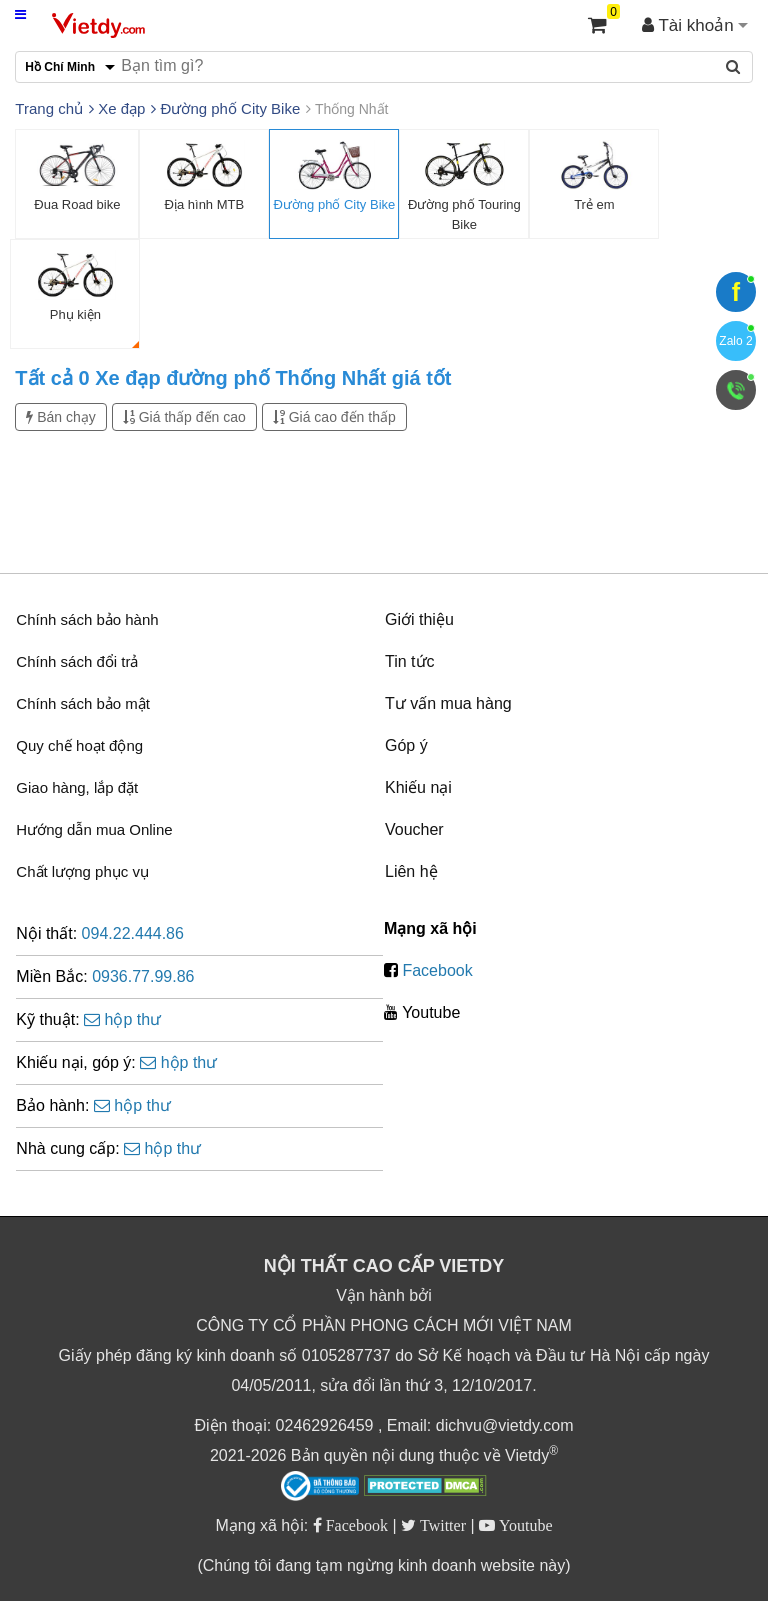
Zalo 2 (735, 341)
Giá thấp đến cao (184, 417)
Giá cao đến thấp (334, 417)
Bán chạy (60, 417)
